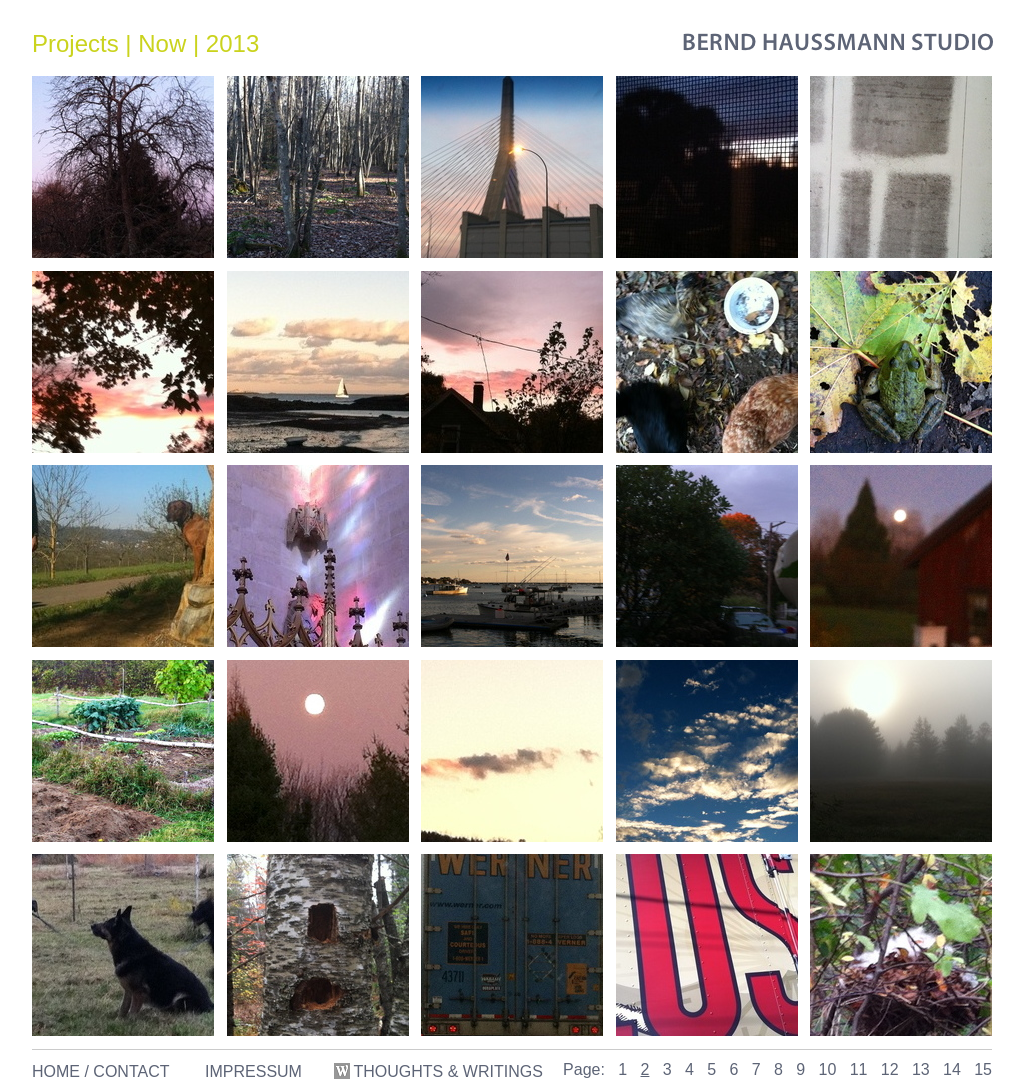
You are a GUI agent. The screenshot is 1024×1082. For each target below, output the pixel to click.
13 (921, 1069)
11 (859, 1069)
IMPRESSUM (253, 1071)
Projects (75, 43)
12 (890, 1069)
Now (162, 43)
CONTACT (131, 1071)
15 (983, 1069)
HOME (56, 1071)
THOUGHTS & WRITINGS (440, 1071)
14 (952, 1069)
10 (828, 1069)
